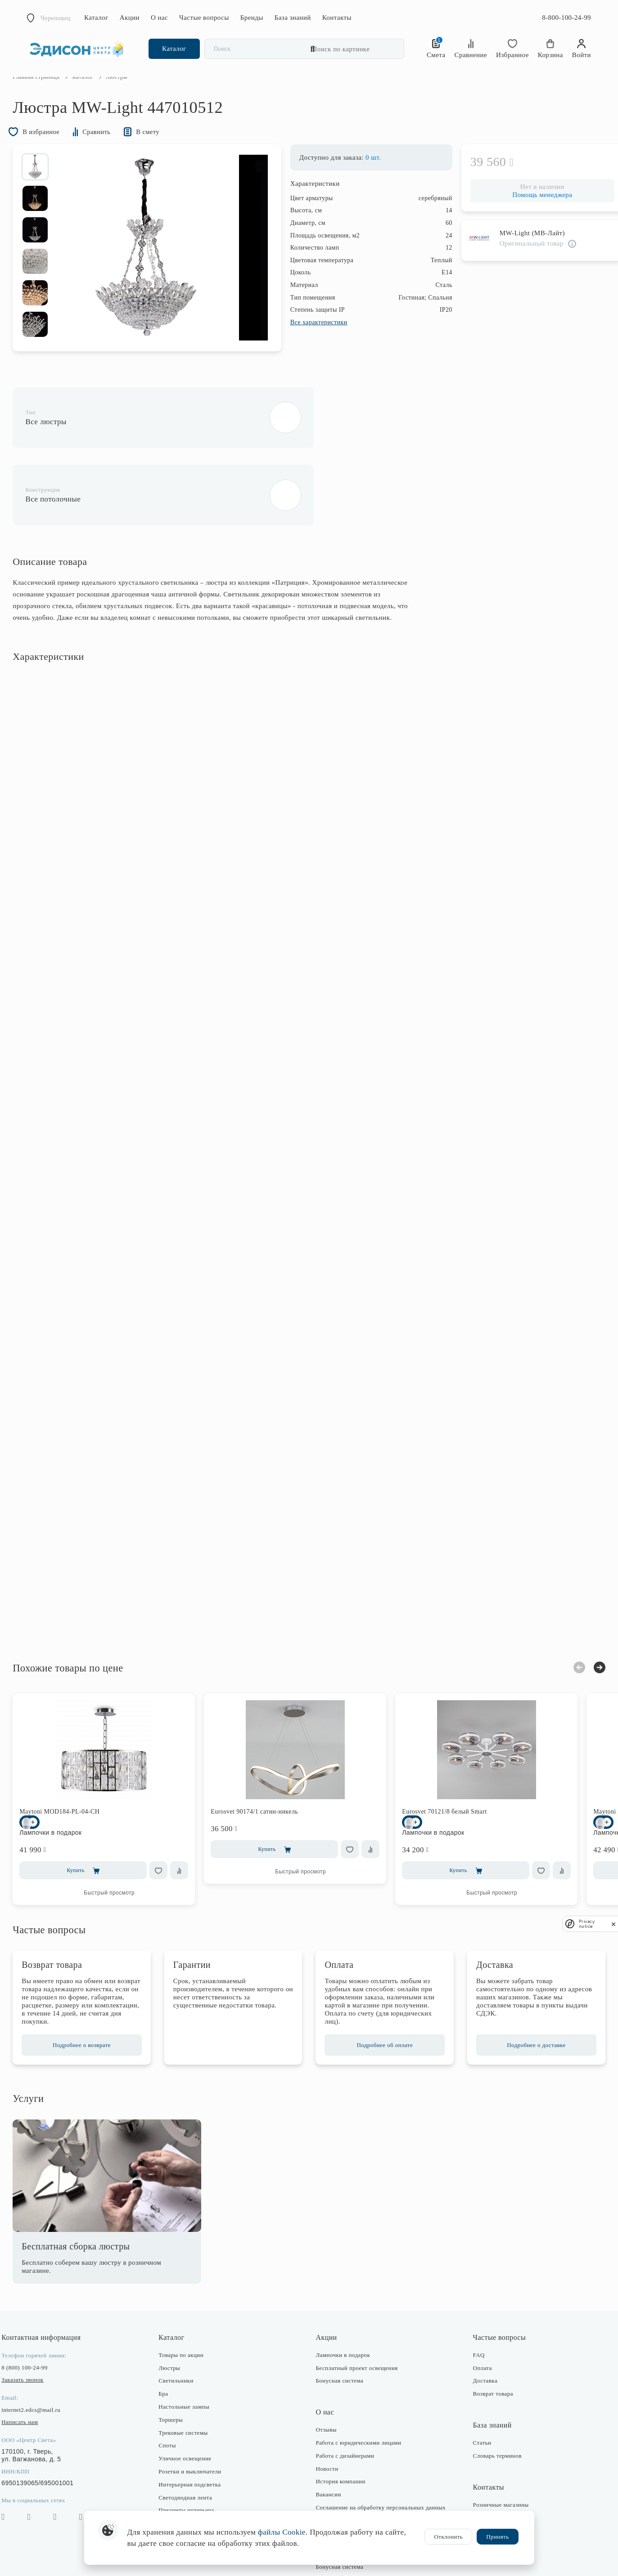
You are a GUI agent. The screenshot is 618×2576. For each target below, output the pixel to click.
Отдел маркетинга (490, 2492)
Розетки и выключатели (197, 2420)
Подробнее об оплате (381, 1994)
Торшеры (178, 2368)
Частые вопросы (204, 17)
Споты (174, 2394)
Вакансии (328, 2443)
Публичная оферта (340, 2502)
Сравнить (116, 150)
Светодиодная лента (192, 2446)
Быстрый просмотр (123, 1833)
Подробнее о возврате (92, 1994)
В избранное (52, 150)
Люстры (176, 2316)
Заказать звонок (37, 2328)
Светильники (183, 2329)
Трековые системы (190, 2381)
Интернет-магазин (490, 2466)
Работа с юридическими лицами (358, 2391)
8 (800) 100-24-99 (39, 2316)
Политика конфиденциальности (358, 2469)
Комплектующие (188, 2498)
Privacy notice (587, 1924)
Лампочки (179, 2485)
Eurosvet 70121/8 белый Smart (458, 1752)
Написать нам (34, 2370)
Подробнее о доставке (525, 1994)
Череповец (56, 18)
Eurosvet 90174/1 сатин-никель (268, 1752)
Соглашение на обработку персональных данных (381, 2456)
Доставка (478, 2329)
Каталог (96, 17)
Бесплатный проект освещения (357, 2316)
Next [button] (585, 1608)
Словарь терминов (490, 2404)
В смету (172, 150)
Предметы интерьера (193, 2459)
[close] (613, 1924)
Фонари (176, 2471)
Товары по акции (188, 2303)
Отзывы (326, 2378)
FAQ (472, 2303)
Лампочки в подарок (343, 2303)
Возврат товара (486, 2342)
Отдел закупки (485, 2479)
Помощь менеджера (528, 215)
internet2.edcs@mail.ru (45, 2358)
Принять (497, 2536)
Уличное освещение (192, 2407)
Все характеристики (304, 342)
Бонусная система (340, 2329)
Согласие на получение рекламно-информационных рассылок (361, 2486)
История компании (340, 2430)
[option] (49, 187)
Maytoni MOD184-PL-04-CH (74, 1752)
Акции (130, 17)
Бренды (251, 17)
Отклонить (448, 2536)
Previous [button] (565, 1608)
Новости (327, 2417)
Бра (170, 2342)
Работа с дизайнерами (345, 2404)
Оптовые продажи (490, 2505)
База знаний (293, 17)
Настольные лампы (191, 2355)
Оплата (475, 2316)
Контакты (337, 17)
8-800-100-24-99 (566, 17)
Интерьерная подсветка (197, 2433)
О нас (159, 17)
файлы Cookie (282, 2532)
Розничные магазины (494, 2453)
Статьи (475, 2391)
